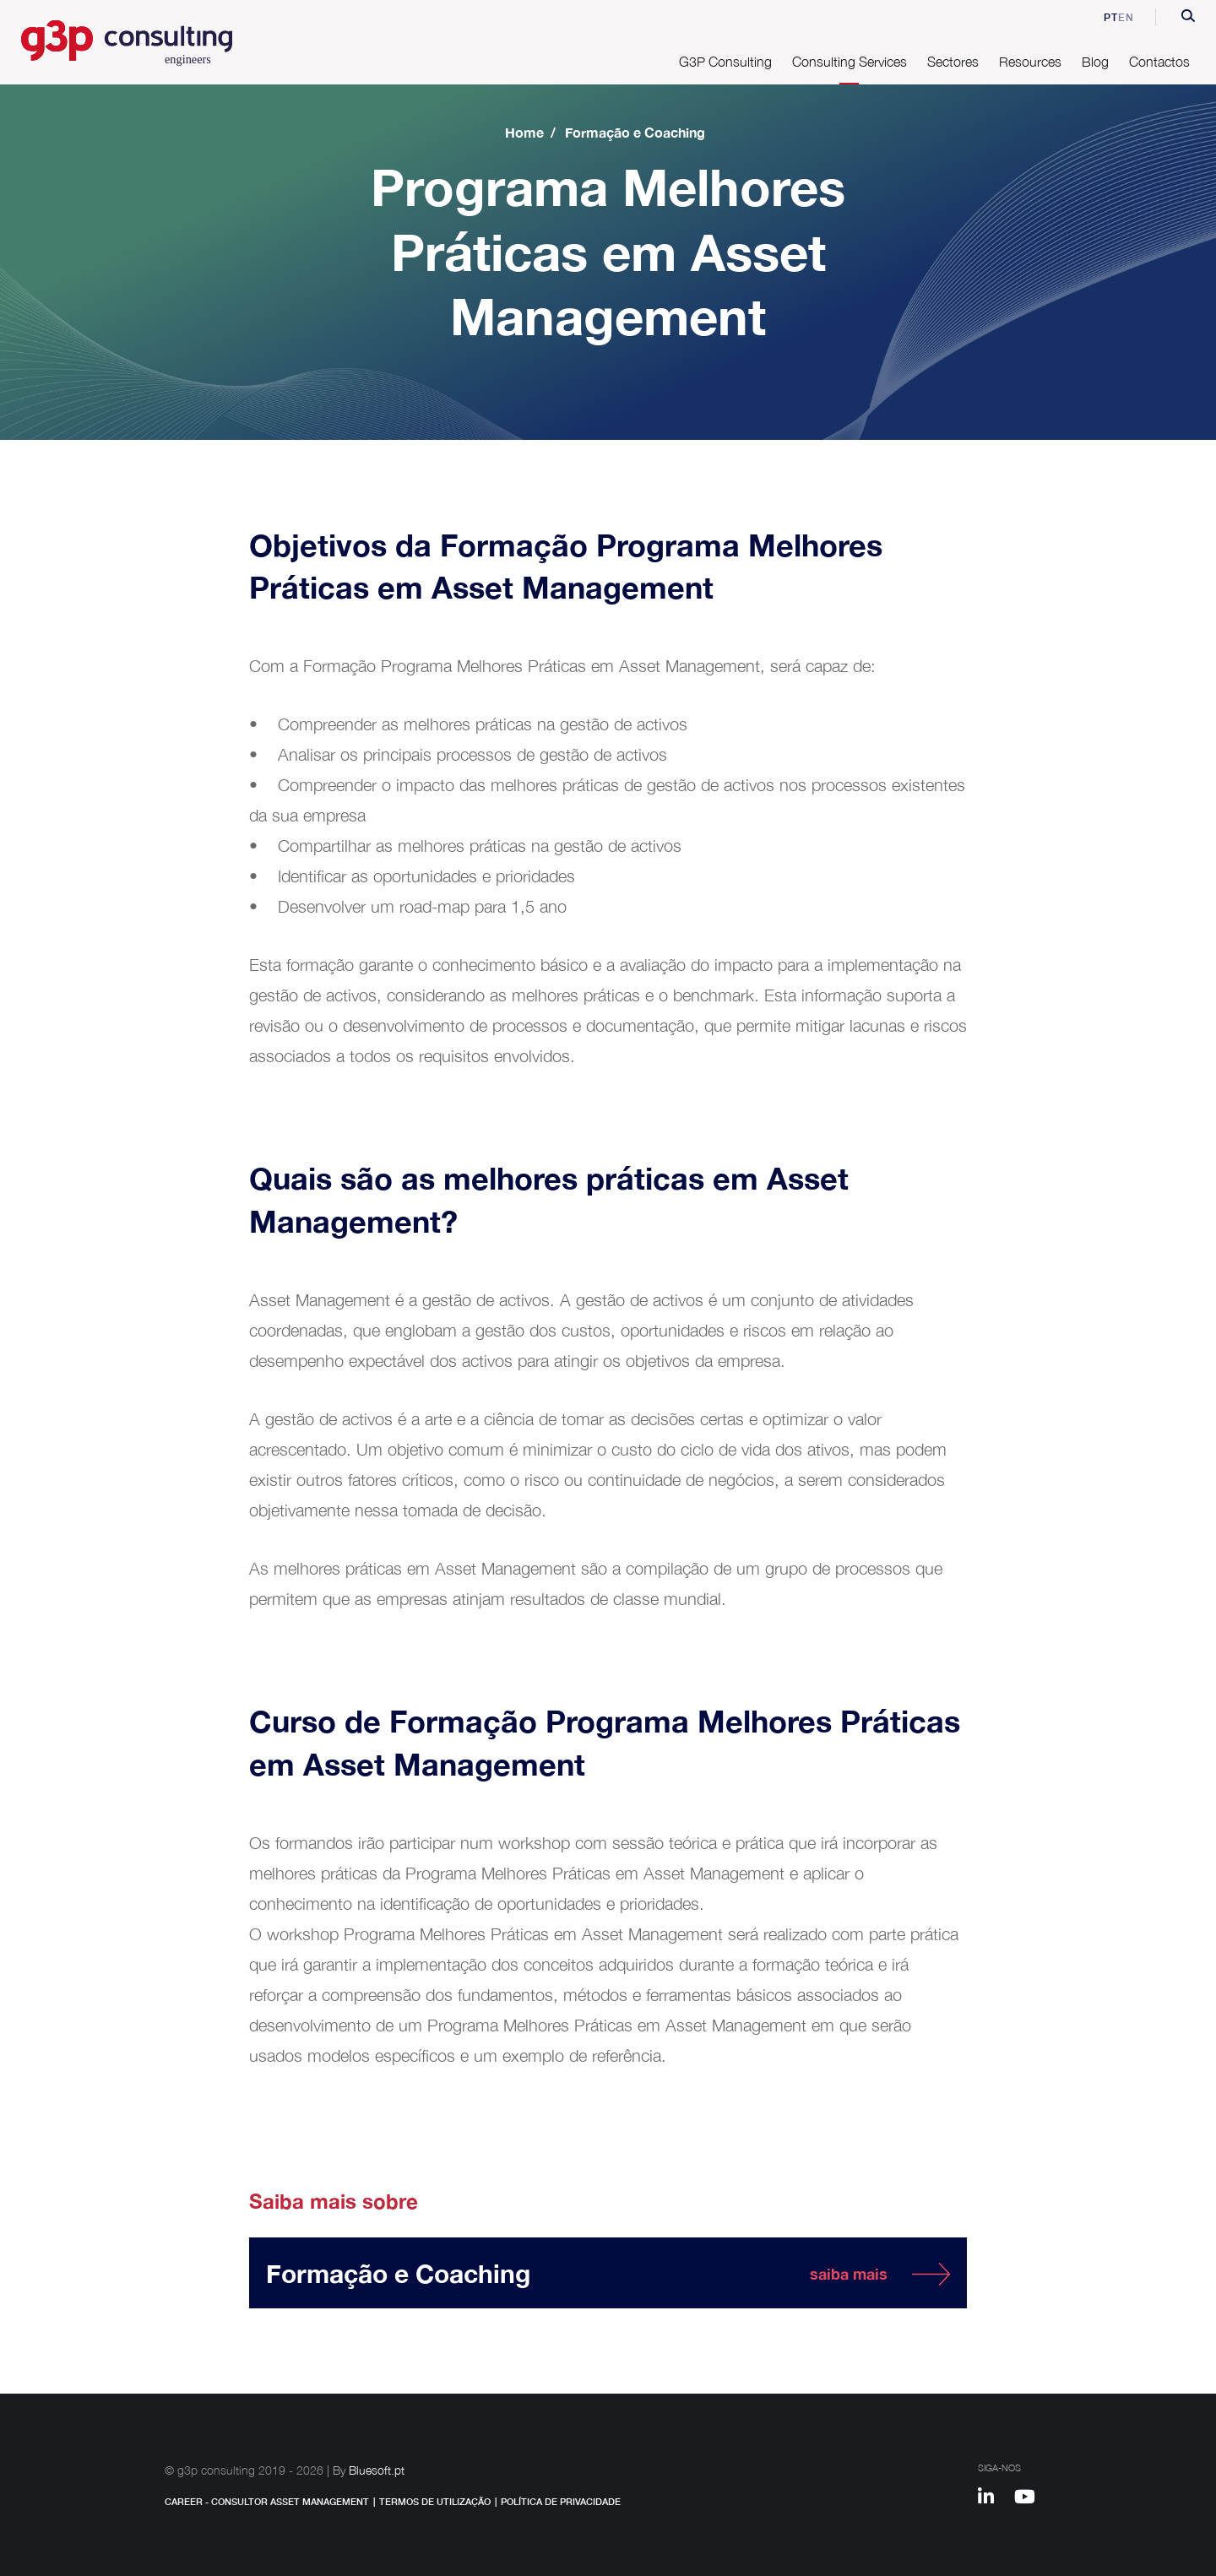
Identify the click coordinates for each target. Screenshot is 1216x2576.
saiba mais (849, 2273)
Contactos (1159, 61)
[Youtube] (1030, 2499)
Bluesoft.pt (376, 2470)
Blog (1095, 61)
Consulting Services (849, 61)
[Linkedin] (994, 2499)
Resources (1030, 61)
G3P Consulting (725, 61)
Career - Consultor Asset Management (267, 2501)
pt (1099, 17)
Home (524, 132)
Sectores (953, 61)
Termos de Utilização (435, 2501)
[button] (1188, 17)
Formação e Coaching (635, 132)
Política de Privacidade (561, 2501)
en (1126, 17)
